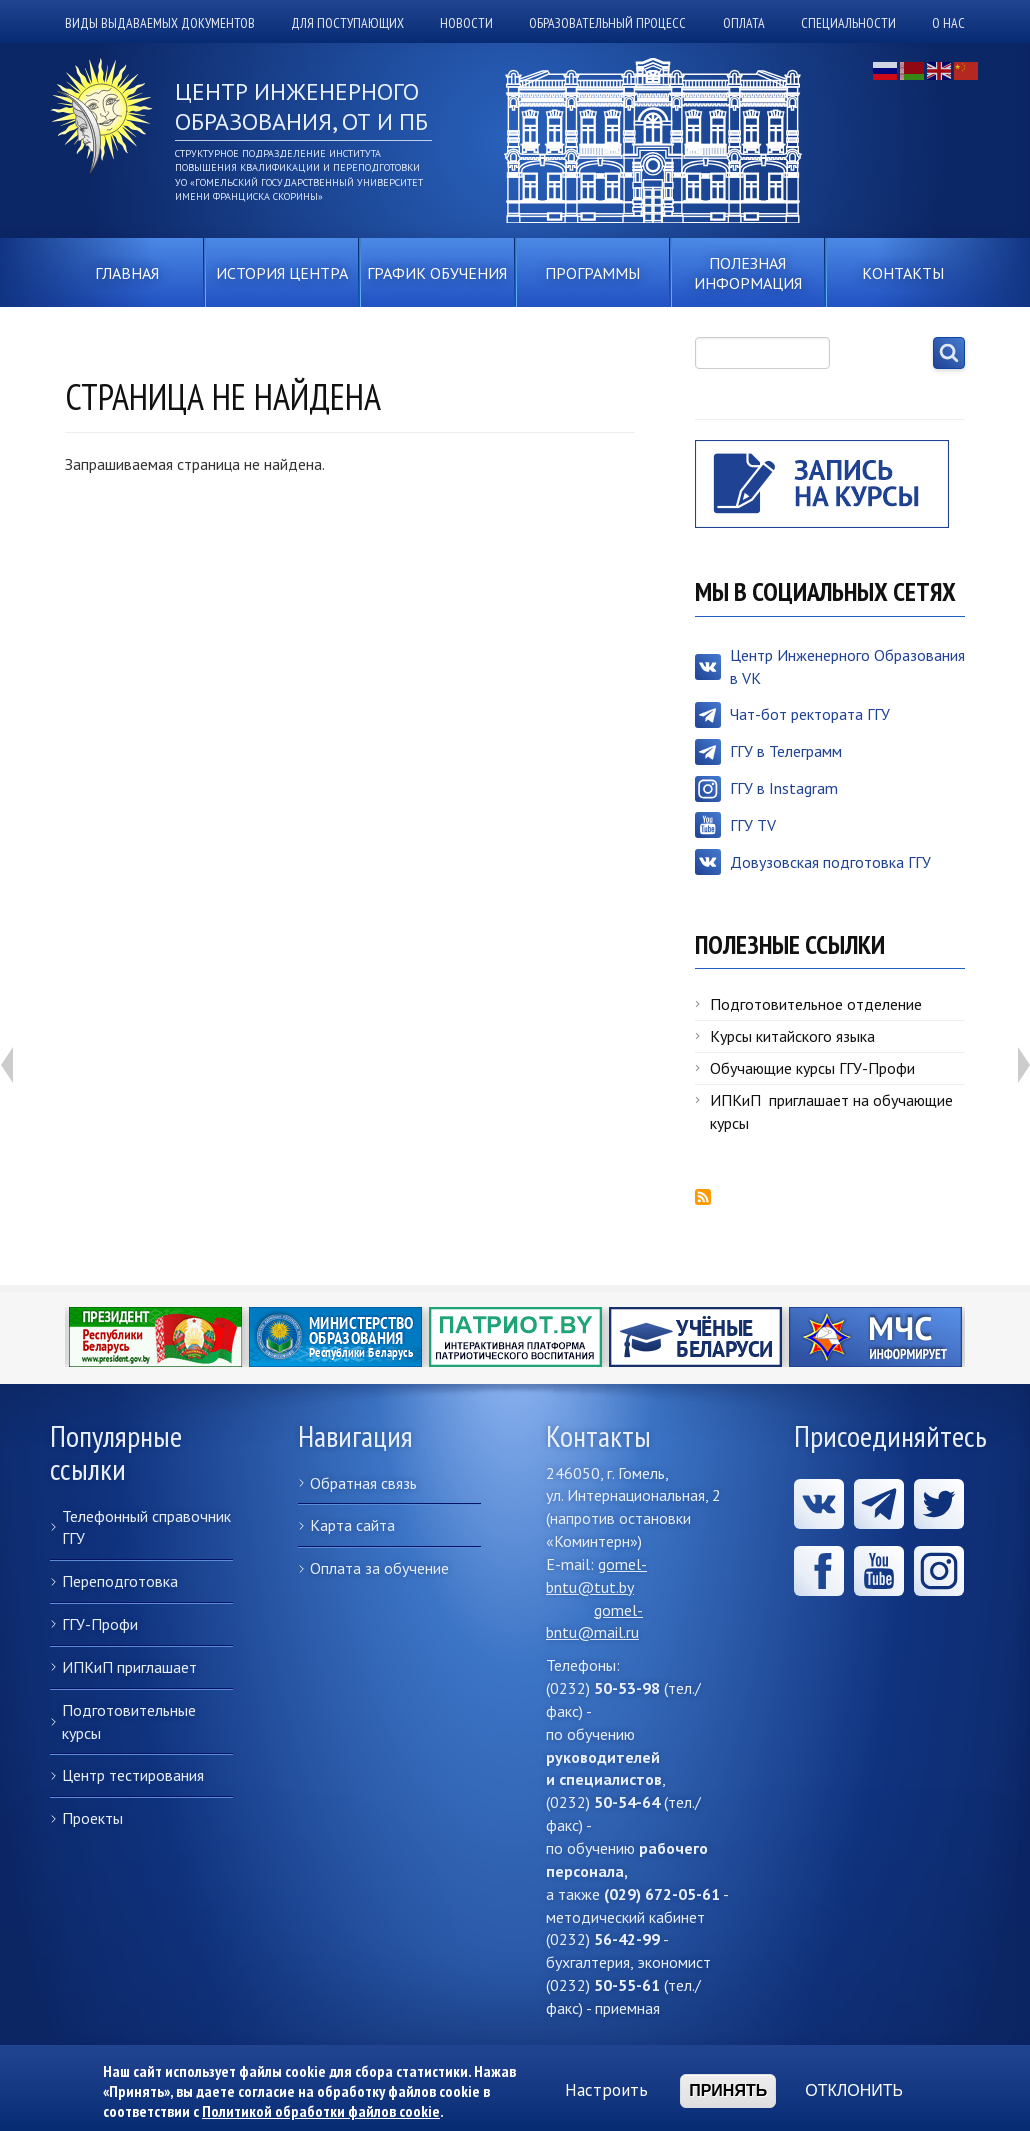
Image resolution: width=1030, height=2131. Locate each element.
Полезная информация (748, 273)
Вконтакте (819, 1504)
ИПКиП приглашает (129, 1667)
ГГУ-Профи (100, 1624)
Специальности (848, 23)
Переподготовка (120, 1581)
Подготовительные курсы (129, 1721)
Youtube (879, 1571)
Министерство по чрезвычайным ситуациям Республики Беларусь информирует (875, 1337)
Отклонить (854, 2092)
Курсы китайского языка (792, 1036)
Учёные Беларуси (695, 1337)
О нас (948, 23)
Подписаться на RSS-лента (703, 1197)
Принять (728, 2092)
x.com (939, 1504)
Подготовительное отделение (816, 1004)
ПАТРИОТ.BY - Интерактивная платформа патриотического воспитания (515, 1337)
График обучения (437, 273)
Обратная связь (363, 1483)
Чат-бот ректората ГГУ (810, 714)
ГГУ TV (753, 825)
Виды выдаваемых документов (160, 23)
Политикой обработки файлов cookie (321, 2113)
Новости (466, 23)
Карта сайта (352, 1525)
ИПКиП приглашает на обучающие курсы (831, 1111)
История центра (282, 273)
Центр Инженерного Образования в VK (847, 666)
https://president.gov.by (155, 1337)
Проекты (92, 1818)
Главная (127, 273)
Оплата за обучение (379, 1568)
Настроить (606, 2093)
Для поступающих (347, 23)
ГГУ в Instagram (784, 788)
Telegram (879, 1504)
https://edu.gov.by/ (335, 1337)
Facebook (819, 1571)
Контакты (903, 273)
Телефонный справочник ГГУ (146, 1527)
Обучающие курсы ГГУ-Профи (812, 1068)
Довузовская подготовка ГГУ (830, 862)
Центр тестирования (133, 1775)
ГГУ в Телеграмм (786, 751)
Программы (592, 273)
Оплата (744, 23)
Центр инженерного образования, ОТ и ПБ (301, 107)
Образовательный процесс (607, 23)
